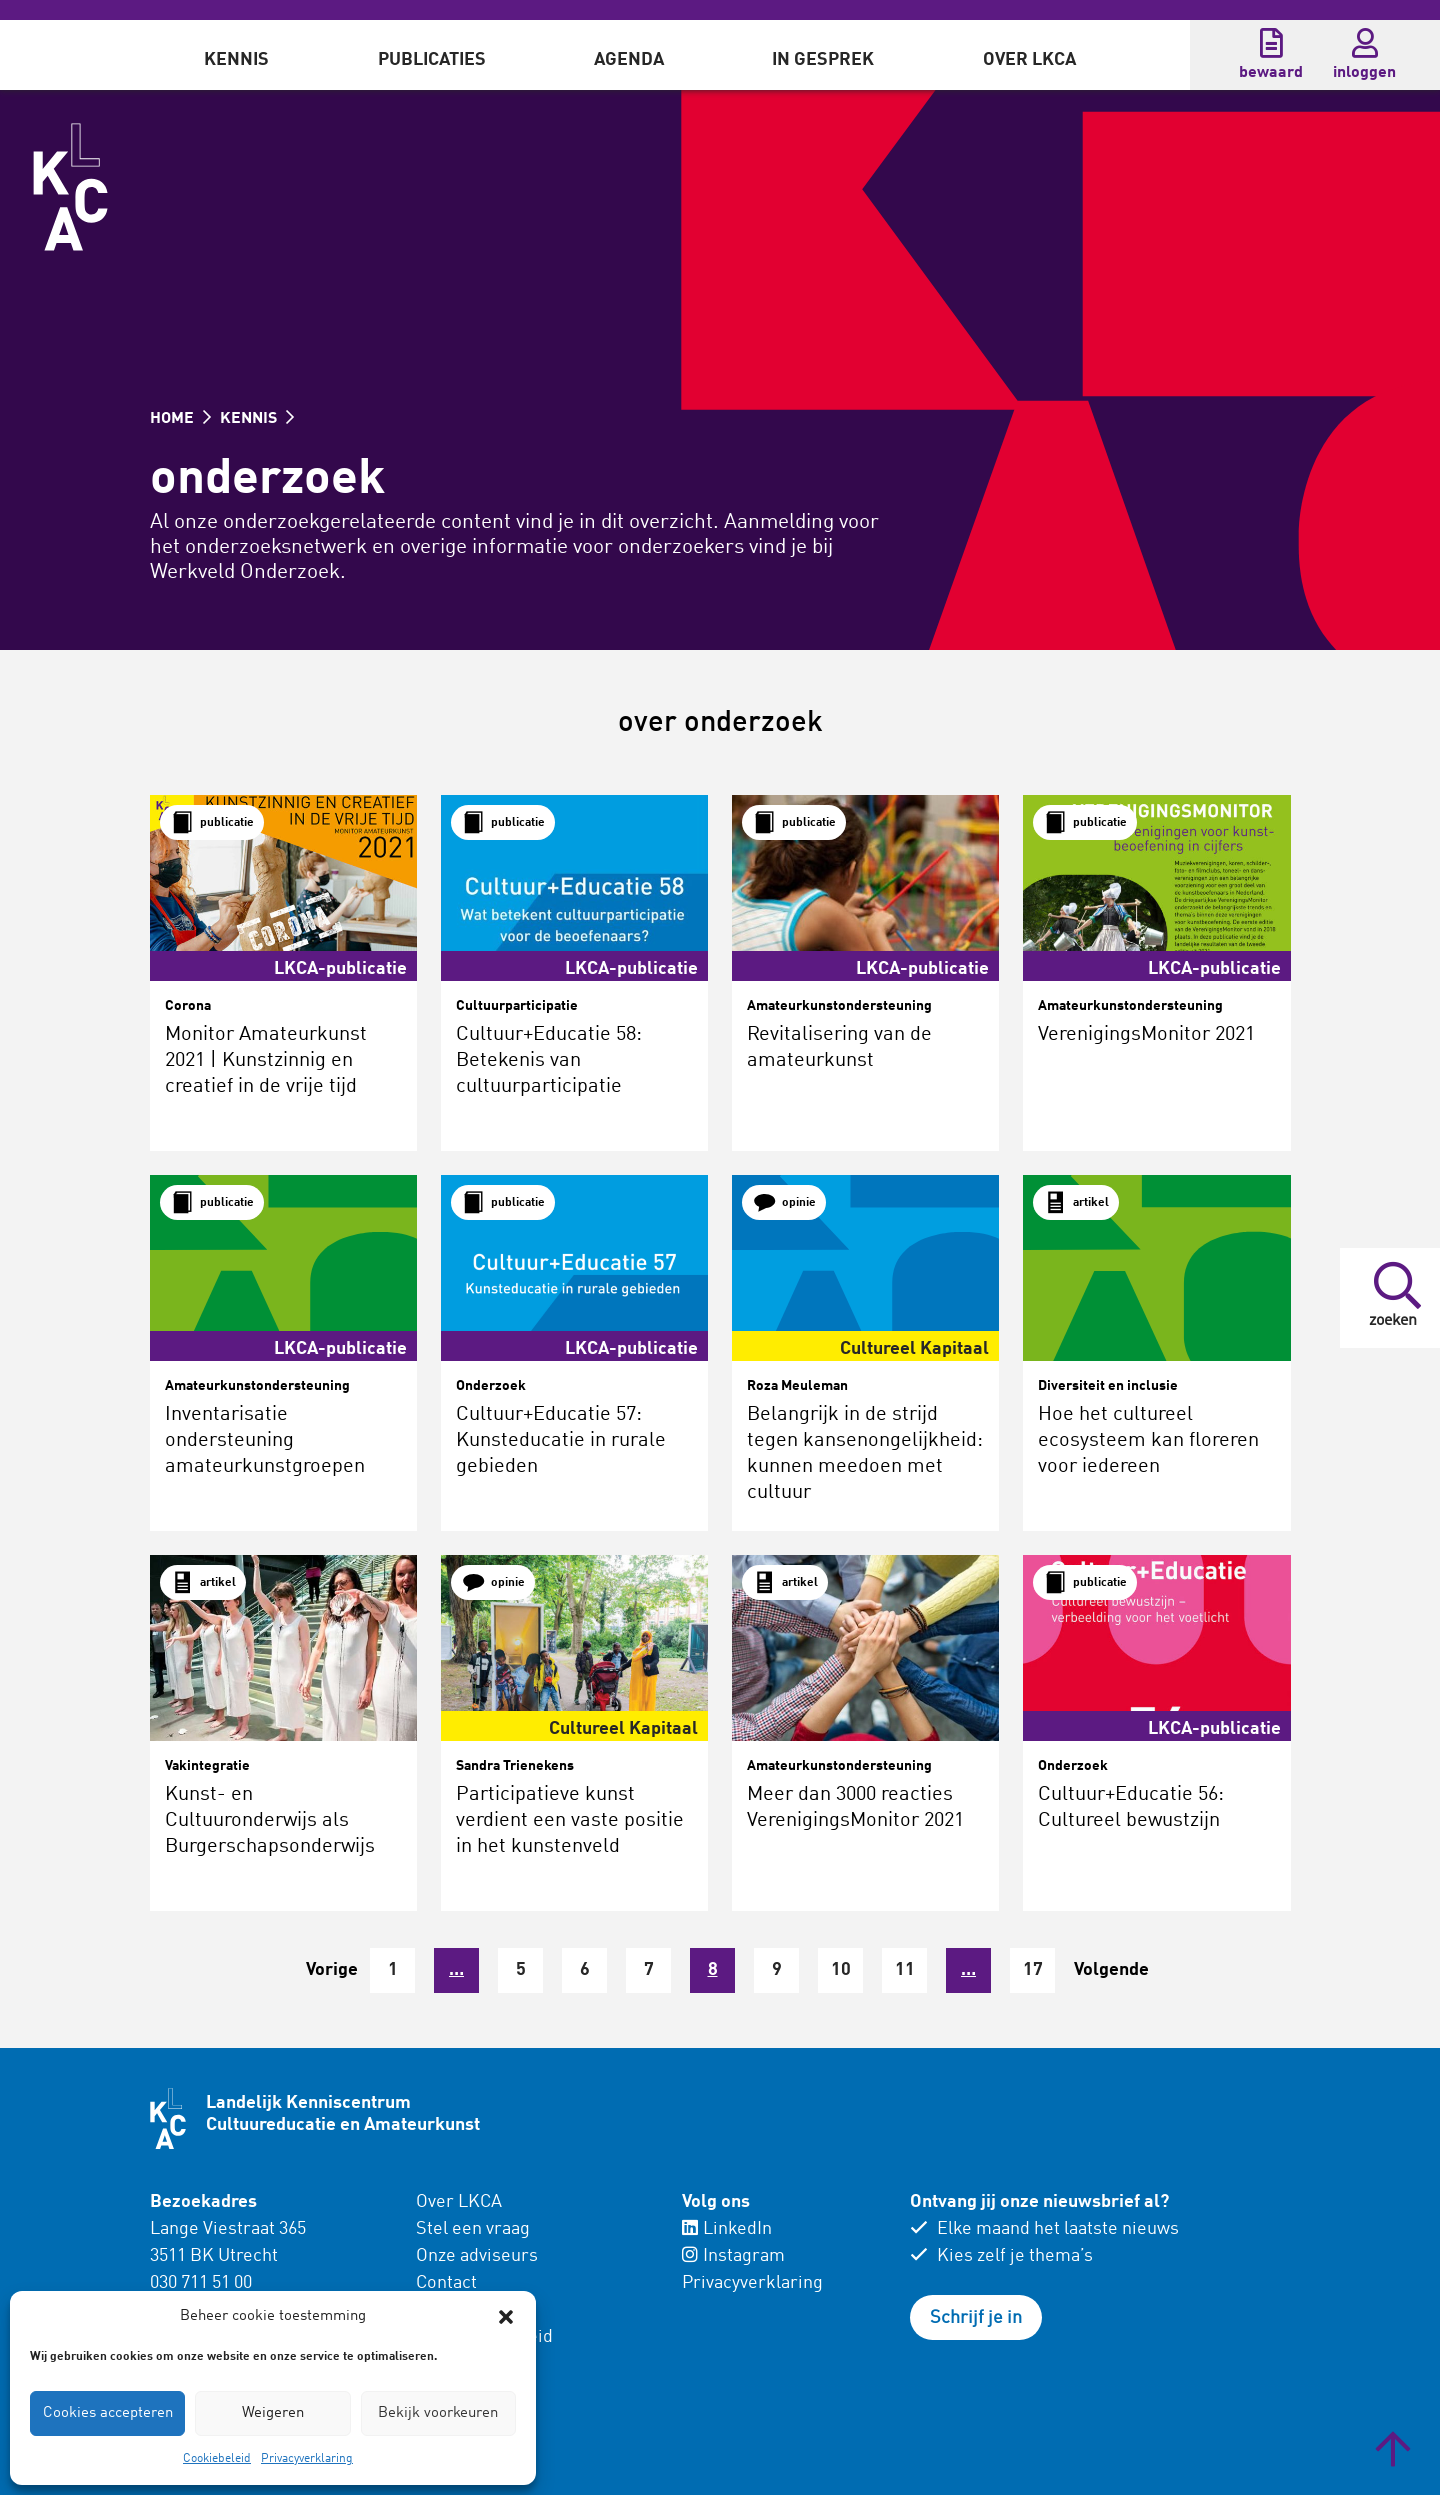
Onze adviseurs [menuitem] (477, 2256)
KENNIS (257, 419)
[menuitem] (236, 55)
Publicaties (432, 60)
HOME (180, 419)
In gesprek (823, 60)
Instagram (733, 2256)
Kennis (236, 60)
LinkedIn (727, 2229)
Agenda (629, 60)
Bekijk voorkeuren (438, 2413)
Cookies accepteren (108, 2413)
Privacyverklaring (307, 2459)
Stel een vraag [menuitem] (473, 2229)
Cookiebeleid (217, 2459)
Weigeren (273, 2413)
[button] (506, 2317)
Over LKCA (1029, 60)
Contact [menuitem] (446, 2283)
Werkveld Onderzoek (245, 572)
